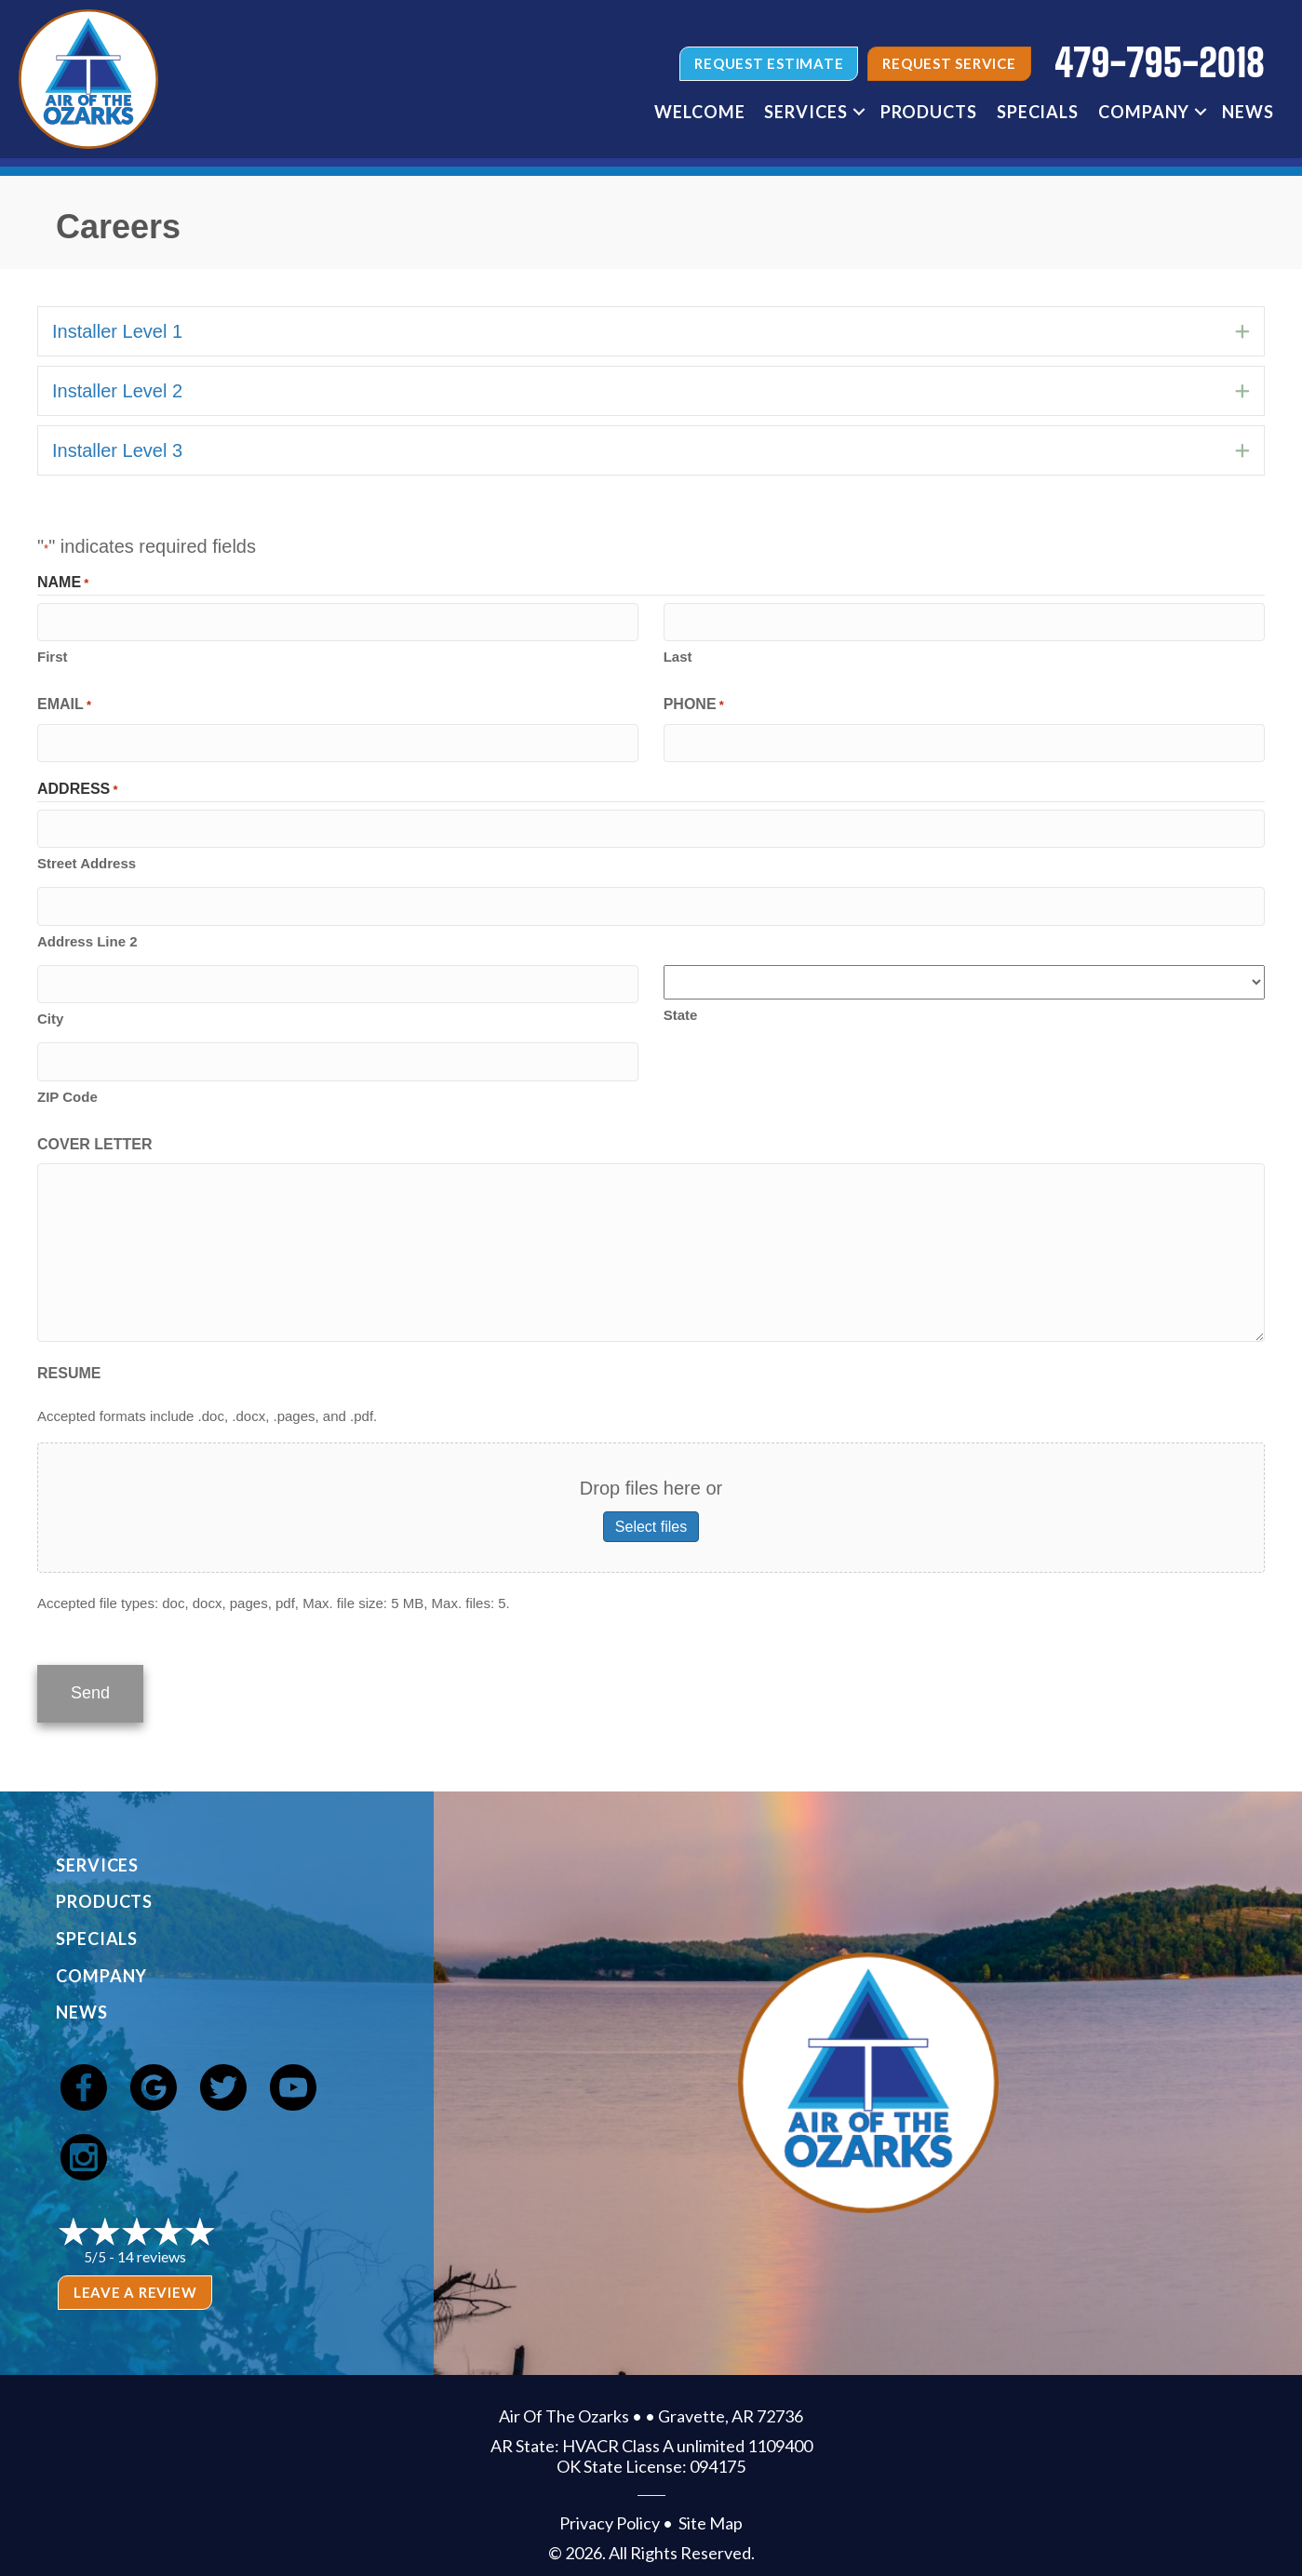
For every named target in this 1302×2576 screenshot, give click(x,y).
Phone (694, 704)
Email (64, 704)
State (681, 1007)
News (1248, 111)
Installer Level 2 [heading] (117, 391)
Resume (69, 1362)
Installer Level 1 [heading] (117, 331)
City (50, 1009)
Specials (1038, 111)
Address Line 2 (87, 934)
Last (678, 655)
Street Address (86, 857)
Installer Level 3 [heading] (117, 450)
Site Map (710, 2508)
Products (928, 111)
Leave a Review (135, 2277)
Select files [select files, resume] (651, 1515)
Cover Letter (95, 1133)
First (52, 655)
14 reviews (151, 2241)
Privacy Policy (609, 2508)
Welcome (699, 111)
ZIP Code (67, 1085)
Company (1143, 111)
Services (805, 111)
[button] (859, 111)
